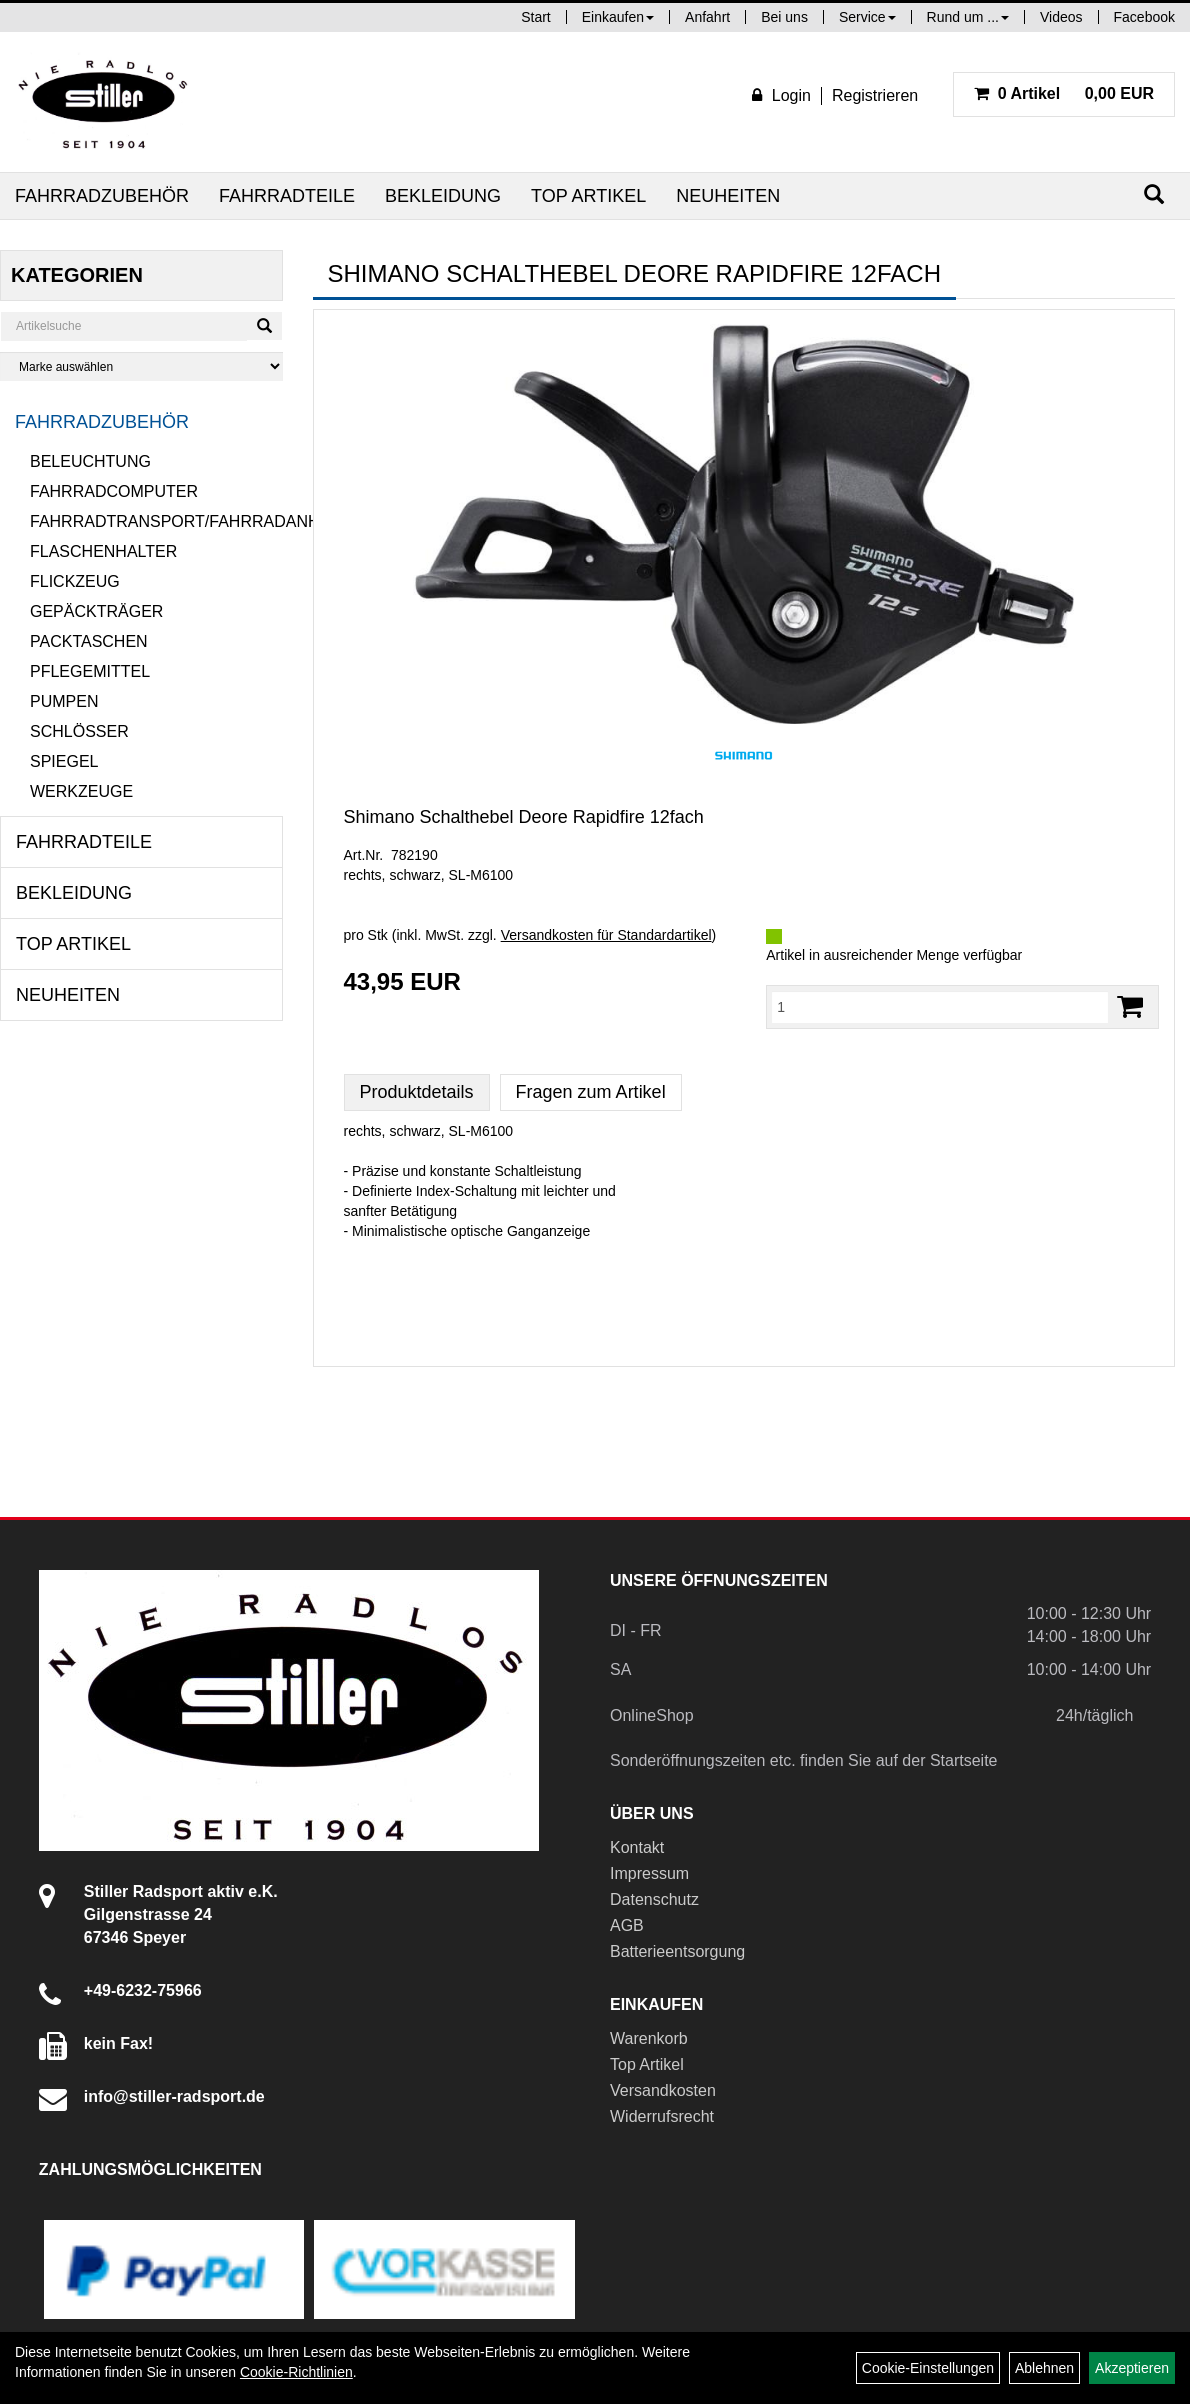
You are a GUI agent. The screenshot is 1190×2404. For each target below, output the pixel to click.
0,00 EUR (1064, 93)
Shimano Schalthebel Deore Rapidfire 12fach (524, 817)
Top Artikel (588, 196)
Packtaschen (89, 641)
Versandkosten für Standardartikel (606, 935)
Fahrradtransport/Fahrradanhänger (156, 521)
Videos (1061, 17)
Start (536, 17)
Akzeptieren (1132, 2368)
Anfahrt (707, 17)
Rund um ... (968, 17)
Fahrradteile (287, 196)
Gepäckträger (96, 611)
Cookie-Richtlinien (296, 2372)
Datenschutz (654, 1899)
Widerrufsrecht (662, 2116)
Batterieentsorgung (677, 1951)
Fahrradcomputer (114, 491)
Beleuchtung (90, 461)
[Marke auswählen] (141, 366)
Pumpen (64, 701)
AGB (627, 1925)
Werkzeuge (81, 791)
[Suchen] (1154, 194)
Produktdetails (417, 1092)
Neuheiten (728, 196)
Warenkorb (649, 2038)
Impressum (649, 1873)
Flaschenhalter (103, 551)
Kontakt (637, 1847)
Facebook (1144, 17)
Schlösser (79, 731)
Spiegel (64, 761)
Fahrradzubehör (102, 196)
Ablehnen (1044, 2368)
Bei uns (784, 17)
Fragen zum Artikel (591, 1092)
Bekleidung (443, 196)
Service (867, 17)
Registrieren (875, 95)
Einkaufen (618, 17)
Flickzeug (75, 581)
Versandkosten (663, 2090)
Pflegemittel (90, 671)
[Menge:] (940, 1007)
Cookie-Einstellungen (928, 2368)
